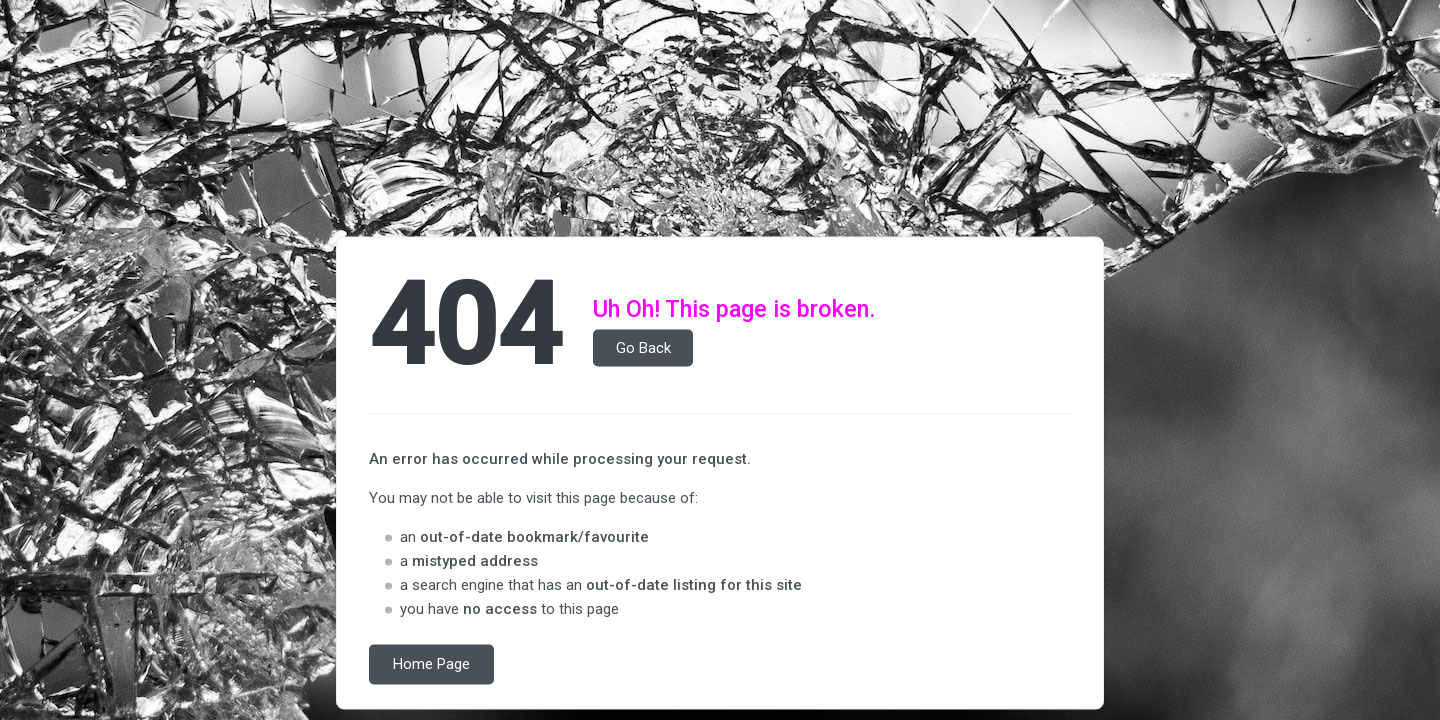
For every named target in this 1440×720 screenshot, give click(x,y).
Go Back (643, 348)
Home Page (431, 665)
